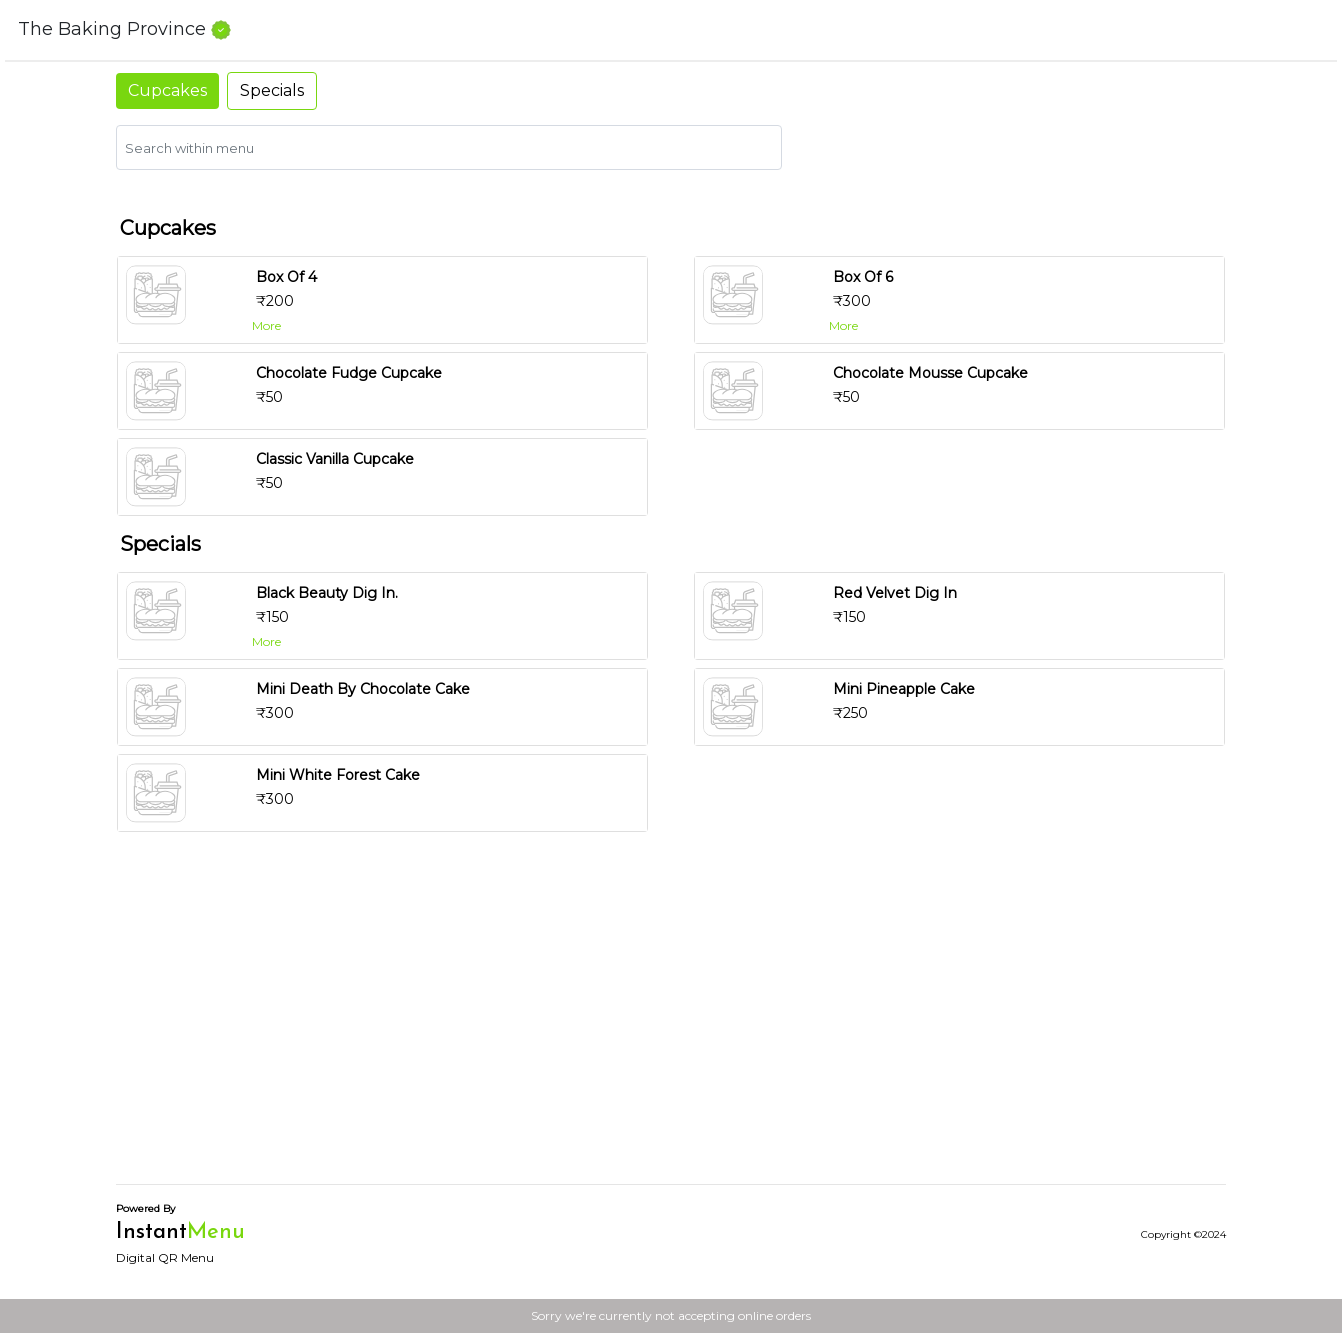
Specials (272, 90)
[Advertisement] (671, 1028)
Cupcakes (167, 90)
